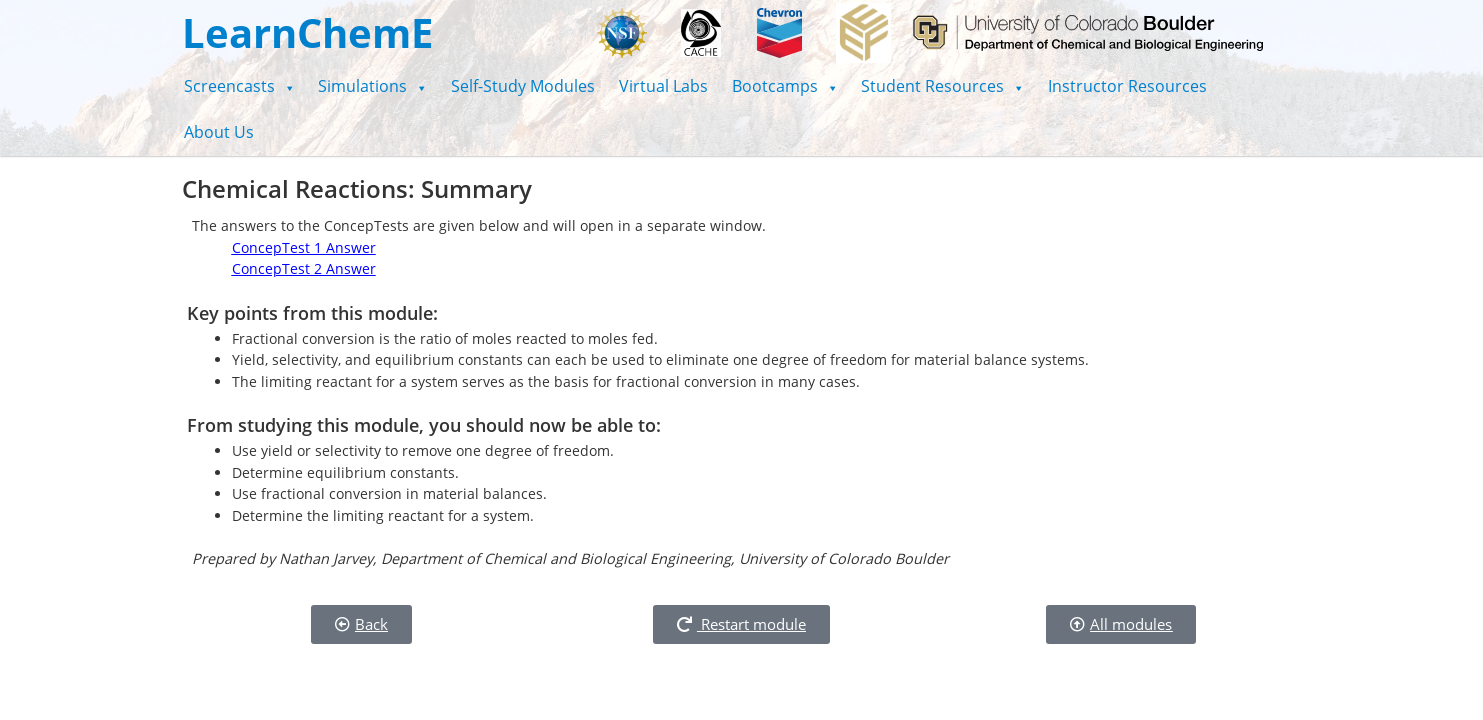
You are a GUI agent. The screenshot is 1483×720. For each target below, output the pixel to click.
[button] (239, 86)
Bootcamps (785, 86)
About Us (219, 132)
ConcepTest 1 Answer (304, 247)
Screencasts (239, 86)
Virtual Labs (663, 86)
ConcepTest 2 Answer (304, 268)
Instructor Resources (1127, 86)
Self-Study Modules (523, 86)
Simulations (372, 86)
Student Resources (942, 86)
